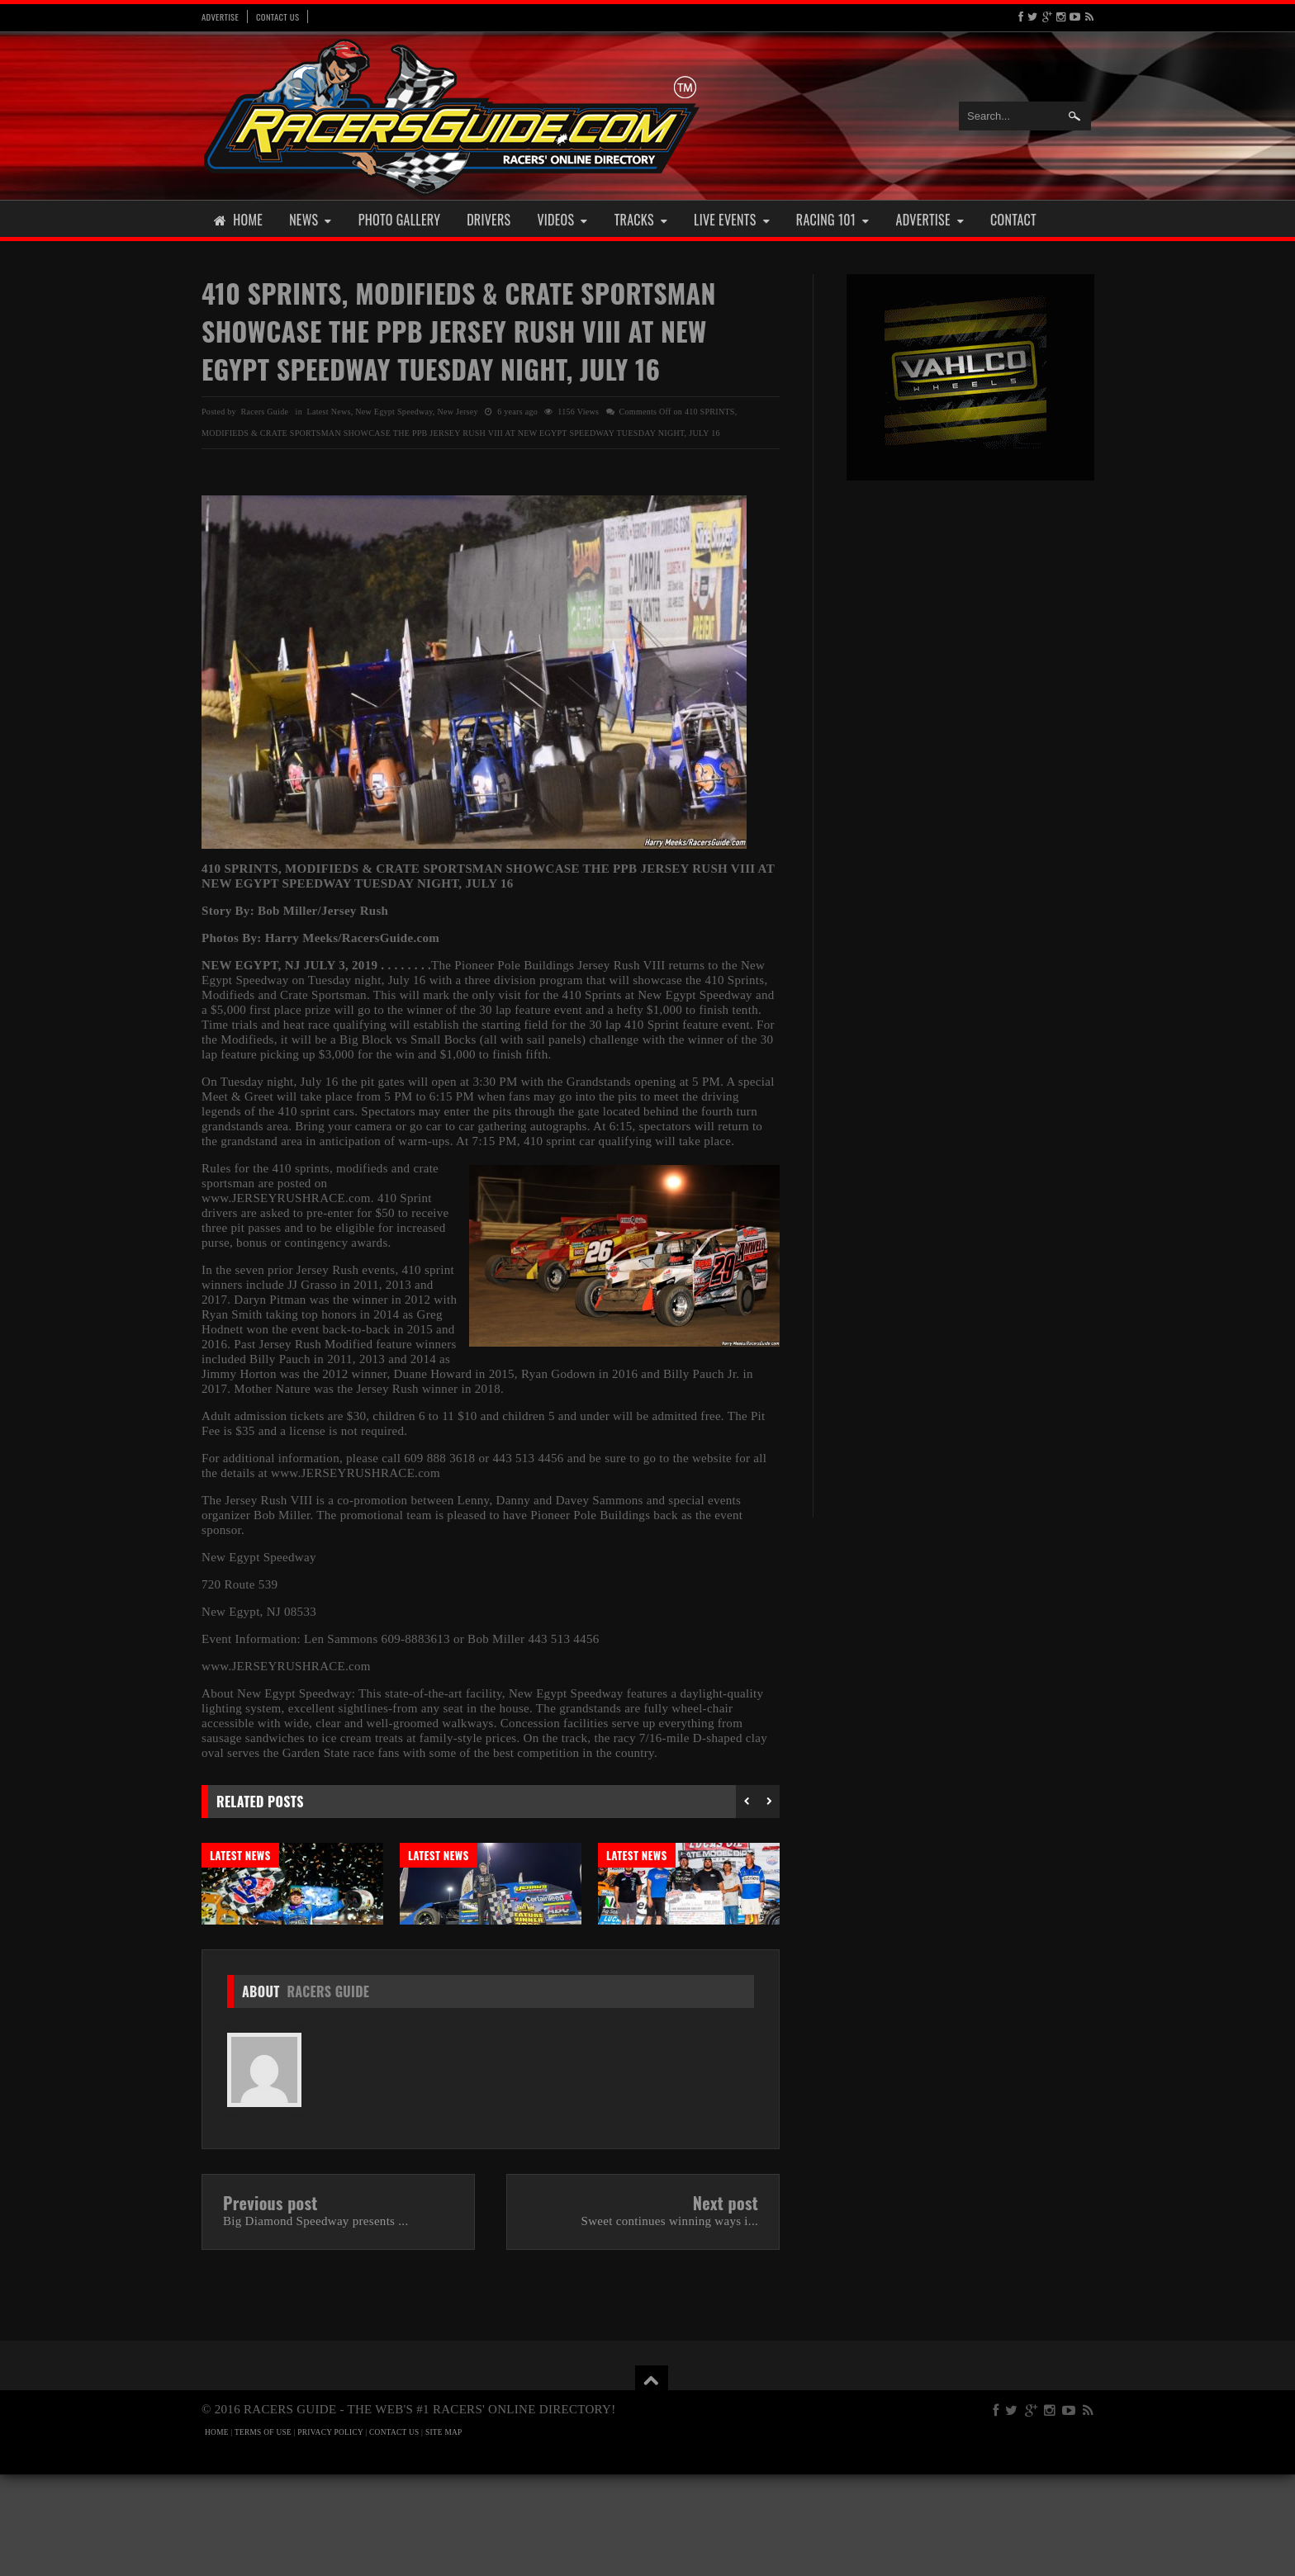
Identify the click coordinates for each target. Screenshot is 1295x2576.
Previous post (270, 2304)
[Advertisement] (970, 749)
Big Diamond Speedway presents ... (315, 2322)
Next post (725, 2304)
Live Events (732, 220)
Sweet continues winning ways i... (669, 2322)
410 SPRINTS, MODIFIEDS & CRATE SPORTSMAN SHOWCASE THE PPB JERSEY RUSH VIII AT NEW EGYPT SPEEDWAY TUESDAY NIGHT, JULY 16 (459, 330)
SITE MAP (443, 2534)
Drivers (488, 220)
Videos (562, 220)
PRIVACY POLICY (330, 2534)
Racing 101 (833, 220)
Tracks (640, 220)
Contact (1013, 220)
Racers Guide (328, 2093)
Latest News (329, 411)
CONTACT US (394, 2534)
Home (238, 220)
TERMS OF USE (263, 2534)
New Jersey (457, 411)
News (310, 220)
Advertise (220, 16)
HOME (217, 2534)
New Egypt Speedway (394, 411)
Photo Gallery (399, 220)
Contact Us (277, 16)
